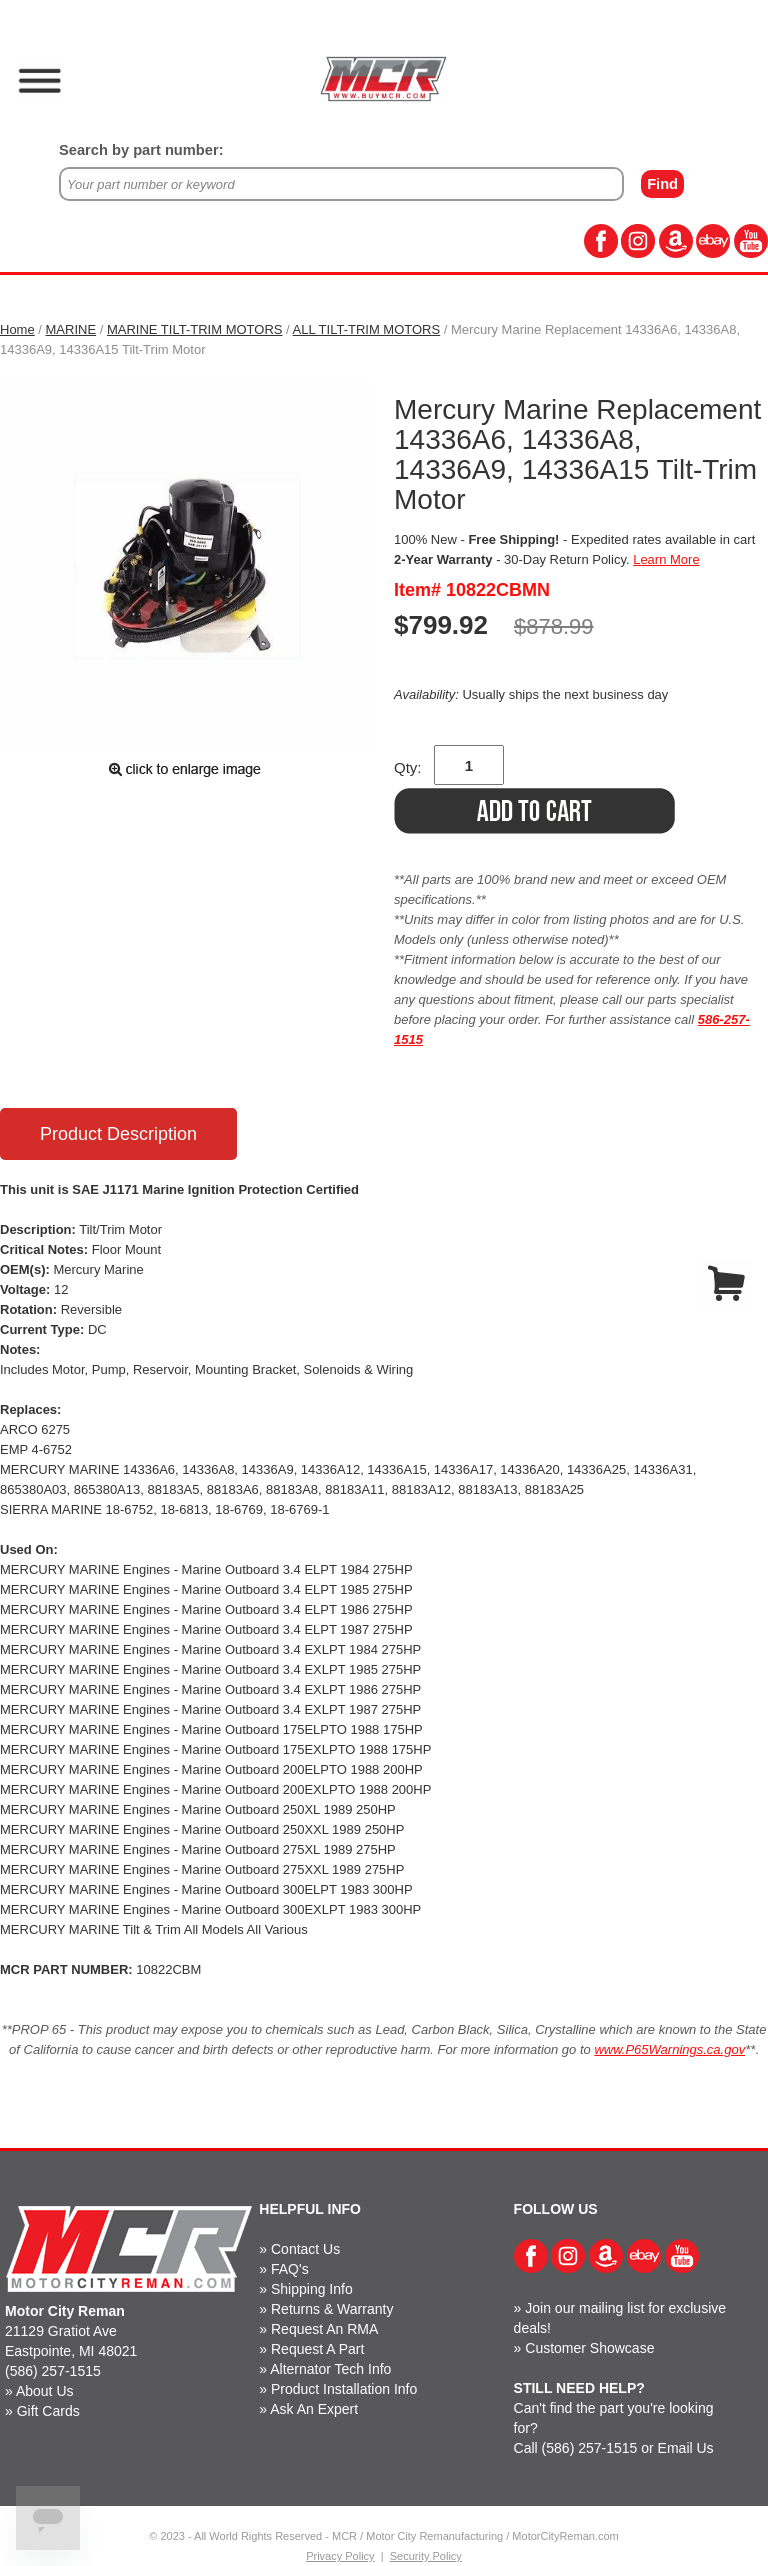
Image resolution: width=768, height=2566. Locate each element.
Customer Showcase (589, 2348)
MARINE (71, 329)
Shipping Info (312, 2289)
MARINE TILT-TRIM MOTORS (195, 329)
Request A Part (317, 2349)
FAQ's (290, 2269)
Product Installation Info (344, 2389)
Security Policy (426, 2556)
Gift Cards (48, 2411)
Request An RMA (324, 2329)
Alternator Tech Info (330, 2369)
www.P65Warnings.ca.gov (669, 2049)
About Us (45, 2391)
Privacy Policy (340, 2556)
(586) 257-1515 (53, 2371)
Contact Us (305, 2249)
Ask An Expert (314, 2409)
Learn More (666, 559)
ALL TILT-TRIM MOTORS (367, 329)
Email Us (686, 2448)
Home (17, 329)
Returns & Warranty (332, 2309)
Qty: (408, 767)
